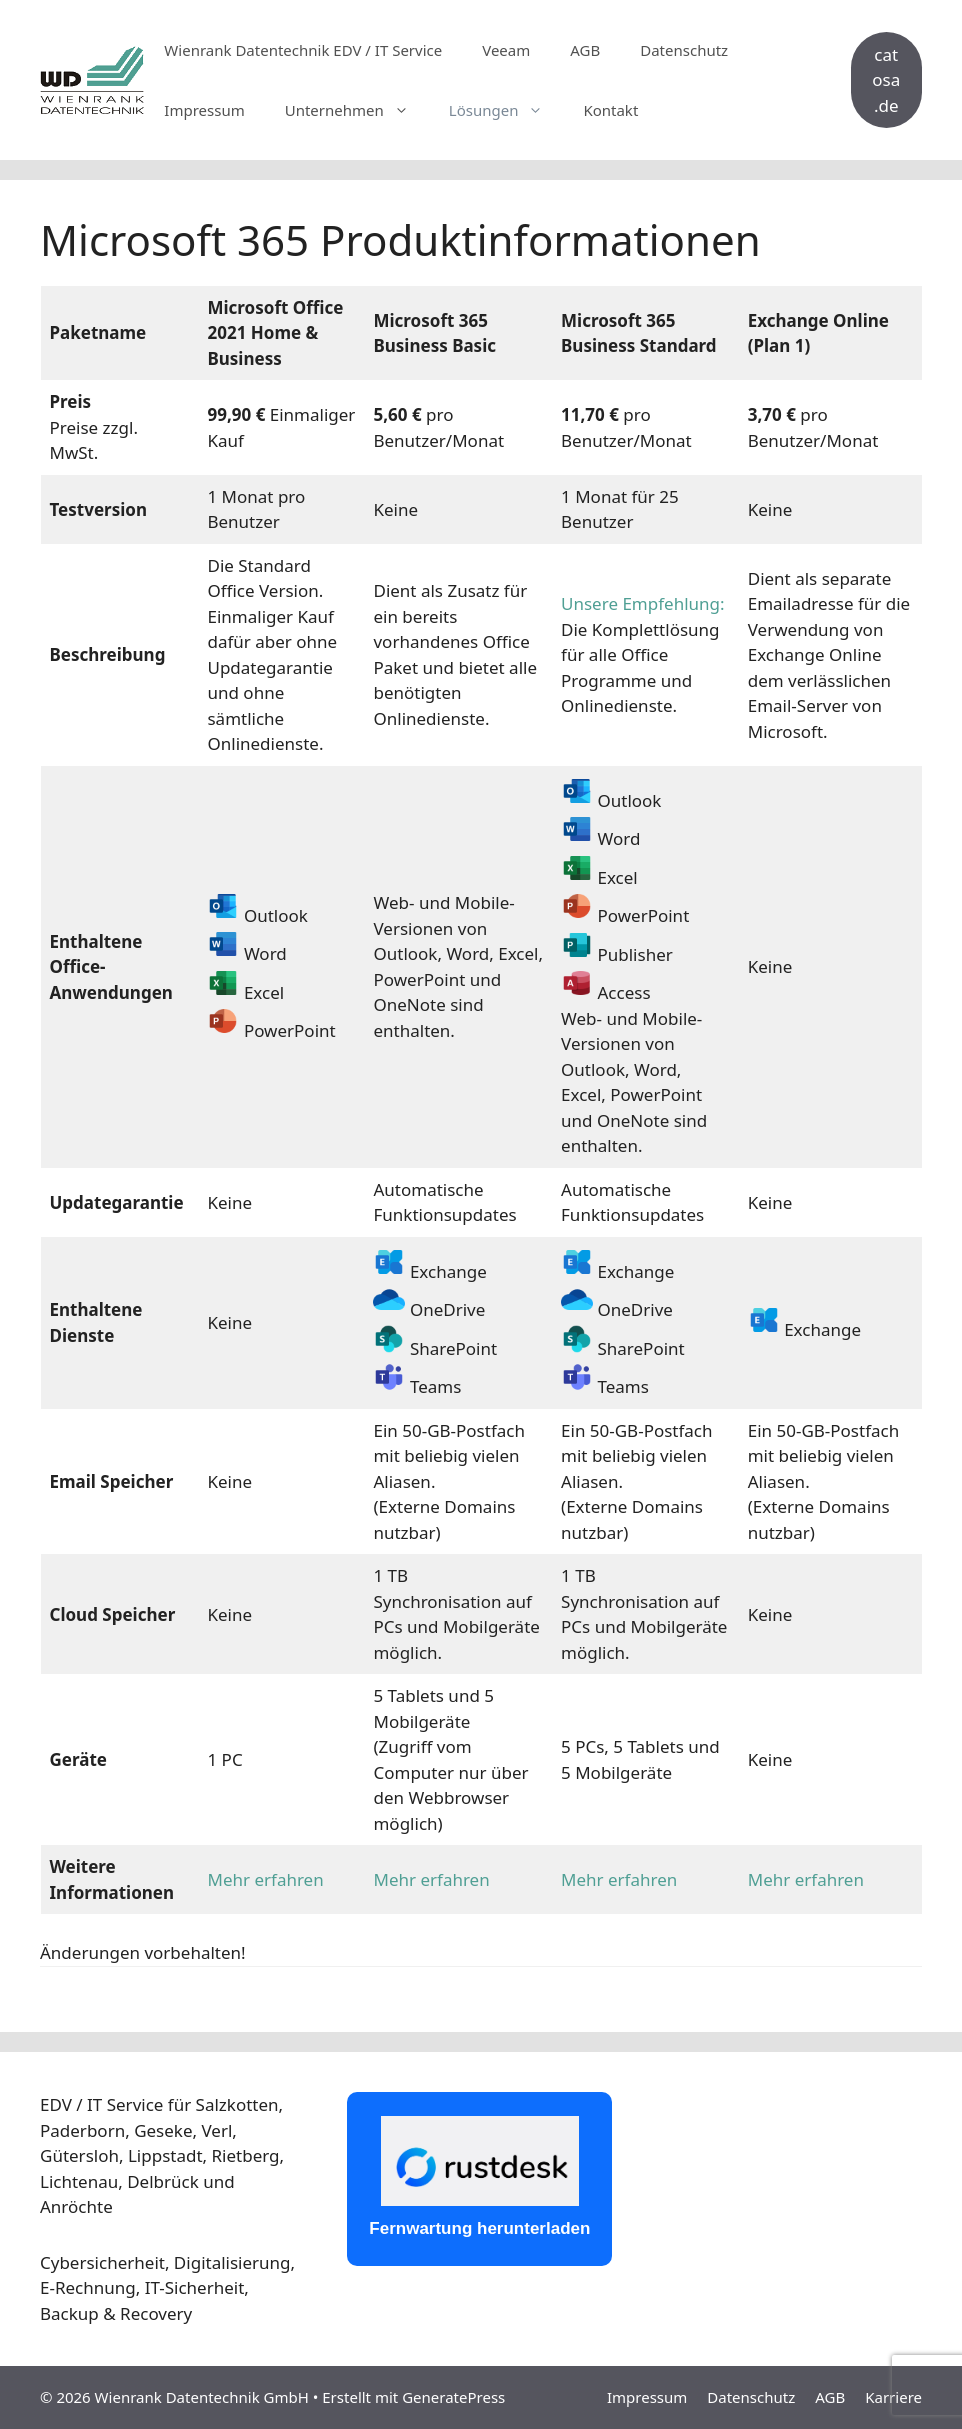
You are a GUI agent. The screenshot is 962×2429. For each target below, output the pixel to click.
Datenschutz (684, 50)
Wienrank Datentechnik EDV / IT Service (303, 50)
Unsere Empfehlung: (643, 603)
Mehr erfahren (265, 1879)
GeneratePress (453, 2397)
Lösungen (506, 110)
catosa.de (886, 80)
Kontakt (610, 110)
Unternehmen (357, 110)
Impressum (204, 110)
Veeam (506, 50)
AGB (585, 50)
